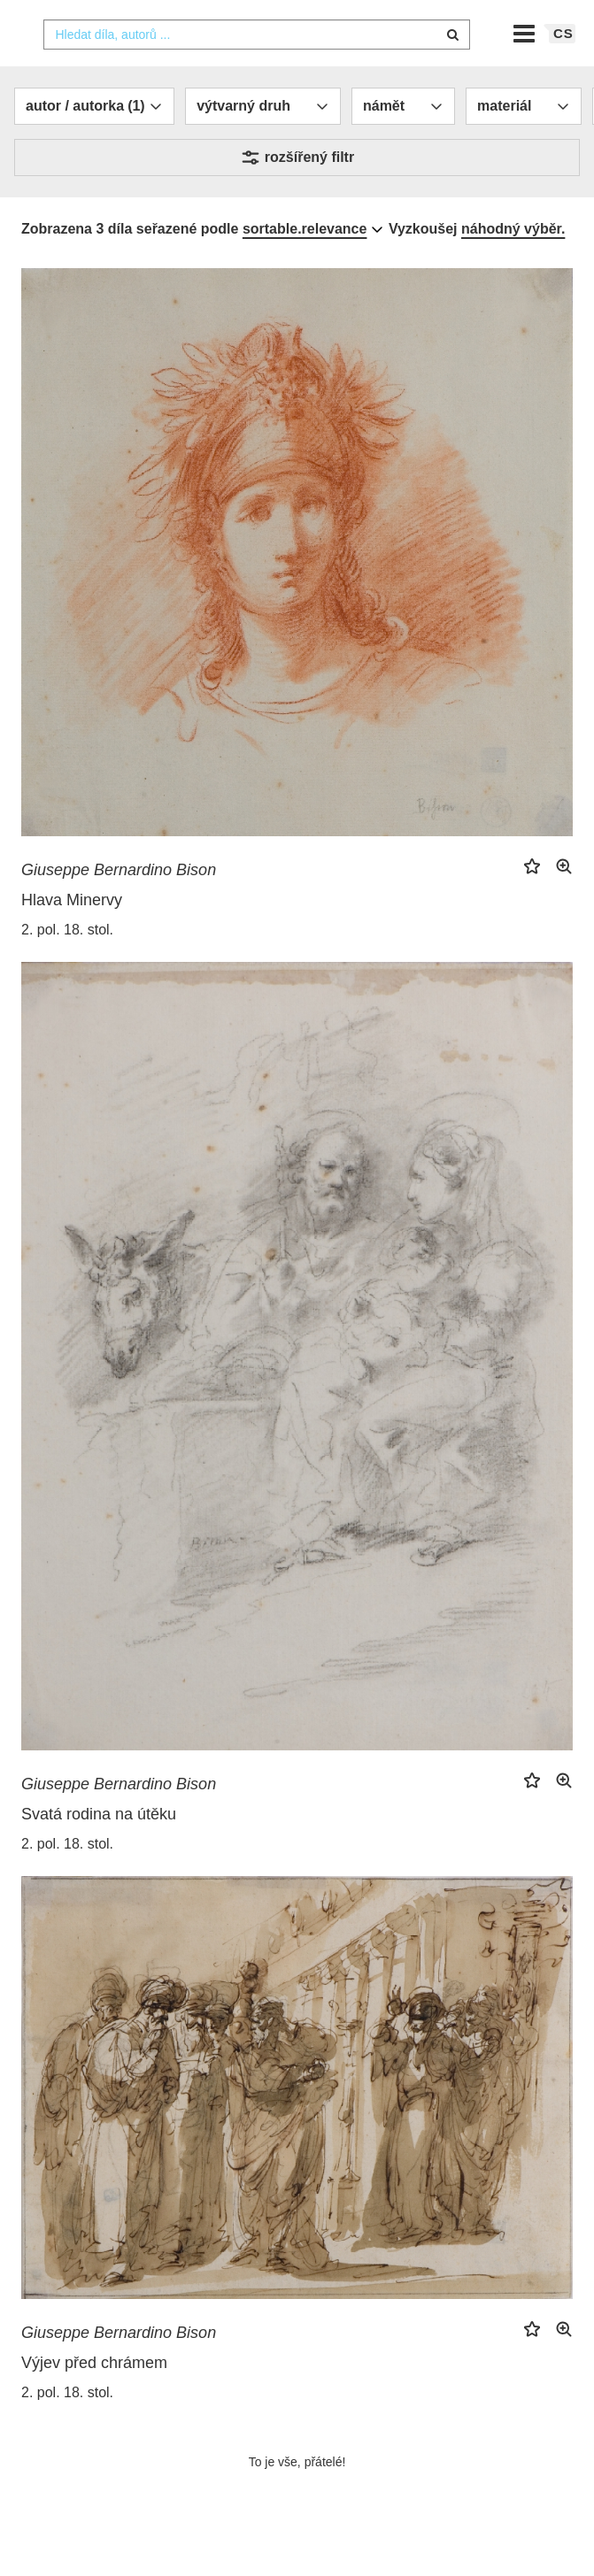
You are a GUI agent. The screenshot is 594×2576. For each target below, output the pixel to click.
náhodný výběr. (513, 262)
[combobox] (256, 68)
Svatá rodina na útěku (98, 1848)
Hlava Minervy (71, 933)
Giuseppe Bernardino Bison (118, 902)
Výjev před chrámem (94, 2396)
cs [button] (563, 66)
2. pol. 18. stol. (67, 962)
